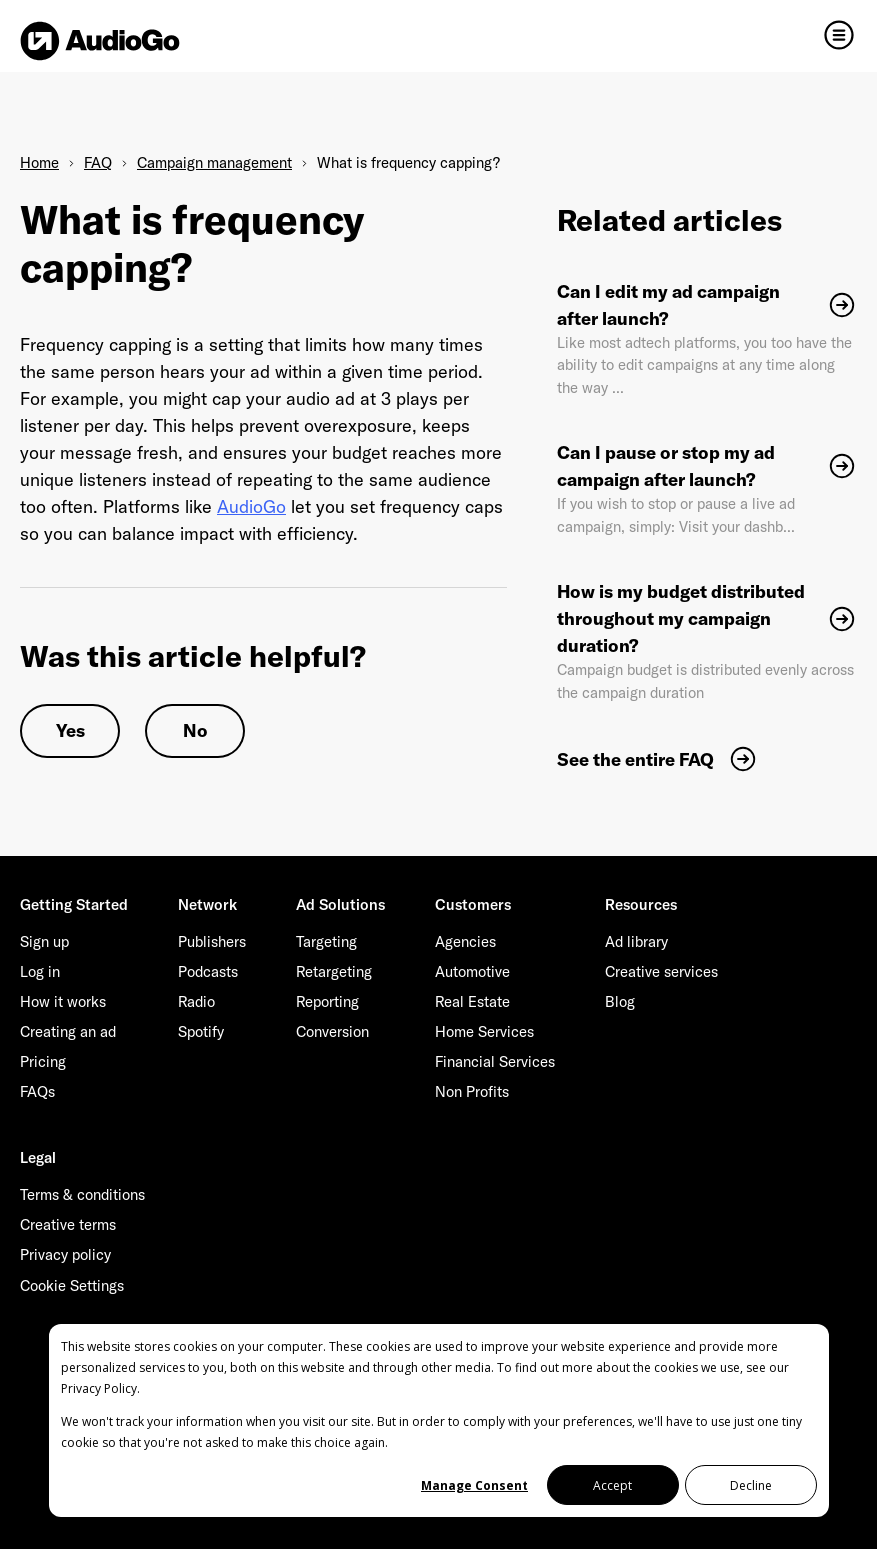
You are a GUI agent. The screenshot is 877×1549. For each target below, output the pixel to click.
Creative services (661, 971)
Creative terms (68, 1224)
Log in (40, 971)
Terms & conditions (82, 1194)
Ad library (636, 941)
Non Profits (472, 1091)
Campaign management (214, 162)
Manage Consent (474, 1485)
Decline (751, 1485)
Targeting (326, 941)
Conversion (332, 1031)
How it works (63, 1001)
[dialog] (439, 1420)
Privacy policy (65, 1254)
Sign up (44, 941)
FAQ (98, 162)
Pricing (43, 1061)
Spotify (201, 1031)
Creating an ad (68, 1031)
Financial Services (495, 1061)
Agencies (465, 941)
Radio (196, 1001)
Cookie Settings (72, 1285)
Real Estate (472, 1001)
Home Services (484, 1031)
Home (39, 162)
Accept (612, 1485)
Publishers (212, 941)
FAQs (37, 1091)
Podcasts (208, 971)
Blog (620, 1001)
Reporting (327, 1001)
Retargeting (334, 971)
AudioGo (251, 506)
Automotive (472, 971)
